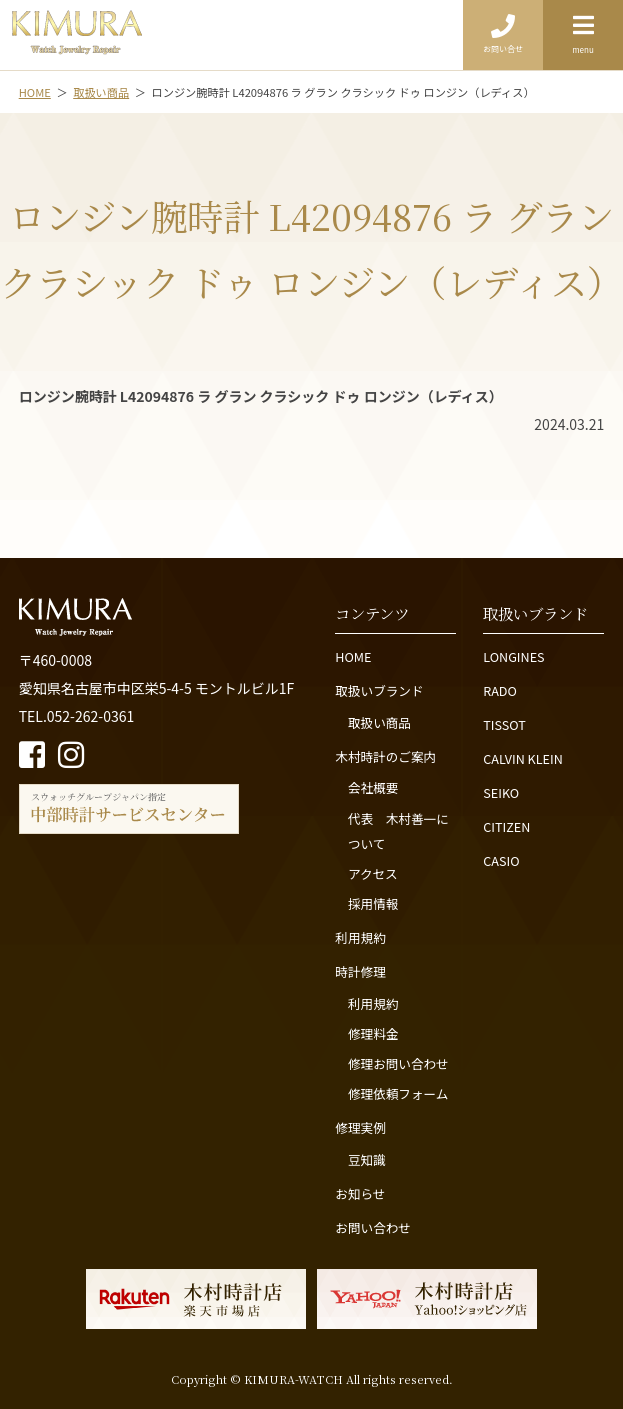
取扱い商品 (379, 722)
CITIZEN (506, 826)
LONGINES (513, 656)
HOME (353, 656)
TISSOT (504, 724)
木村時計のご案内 (385, 756)
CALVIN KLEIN (522, 758)
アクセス (373, 873)
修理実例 (360, 1127)
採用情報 (373, 903)
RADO (500, 690)
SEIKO (501, 792)
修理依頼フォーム (398, 1093)
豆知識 (367, 1159)
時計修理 (360, 971)
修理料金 (373, 1033)
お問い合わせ (373, 1227)
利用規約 (360, 937)
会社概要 (373, 787)
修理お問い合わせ (398, 1063)
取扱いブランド (379, 690)
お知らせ (360, 1193)
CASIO (501, 860)
